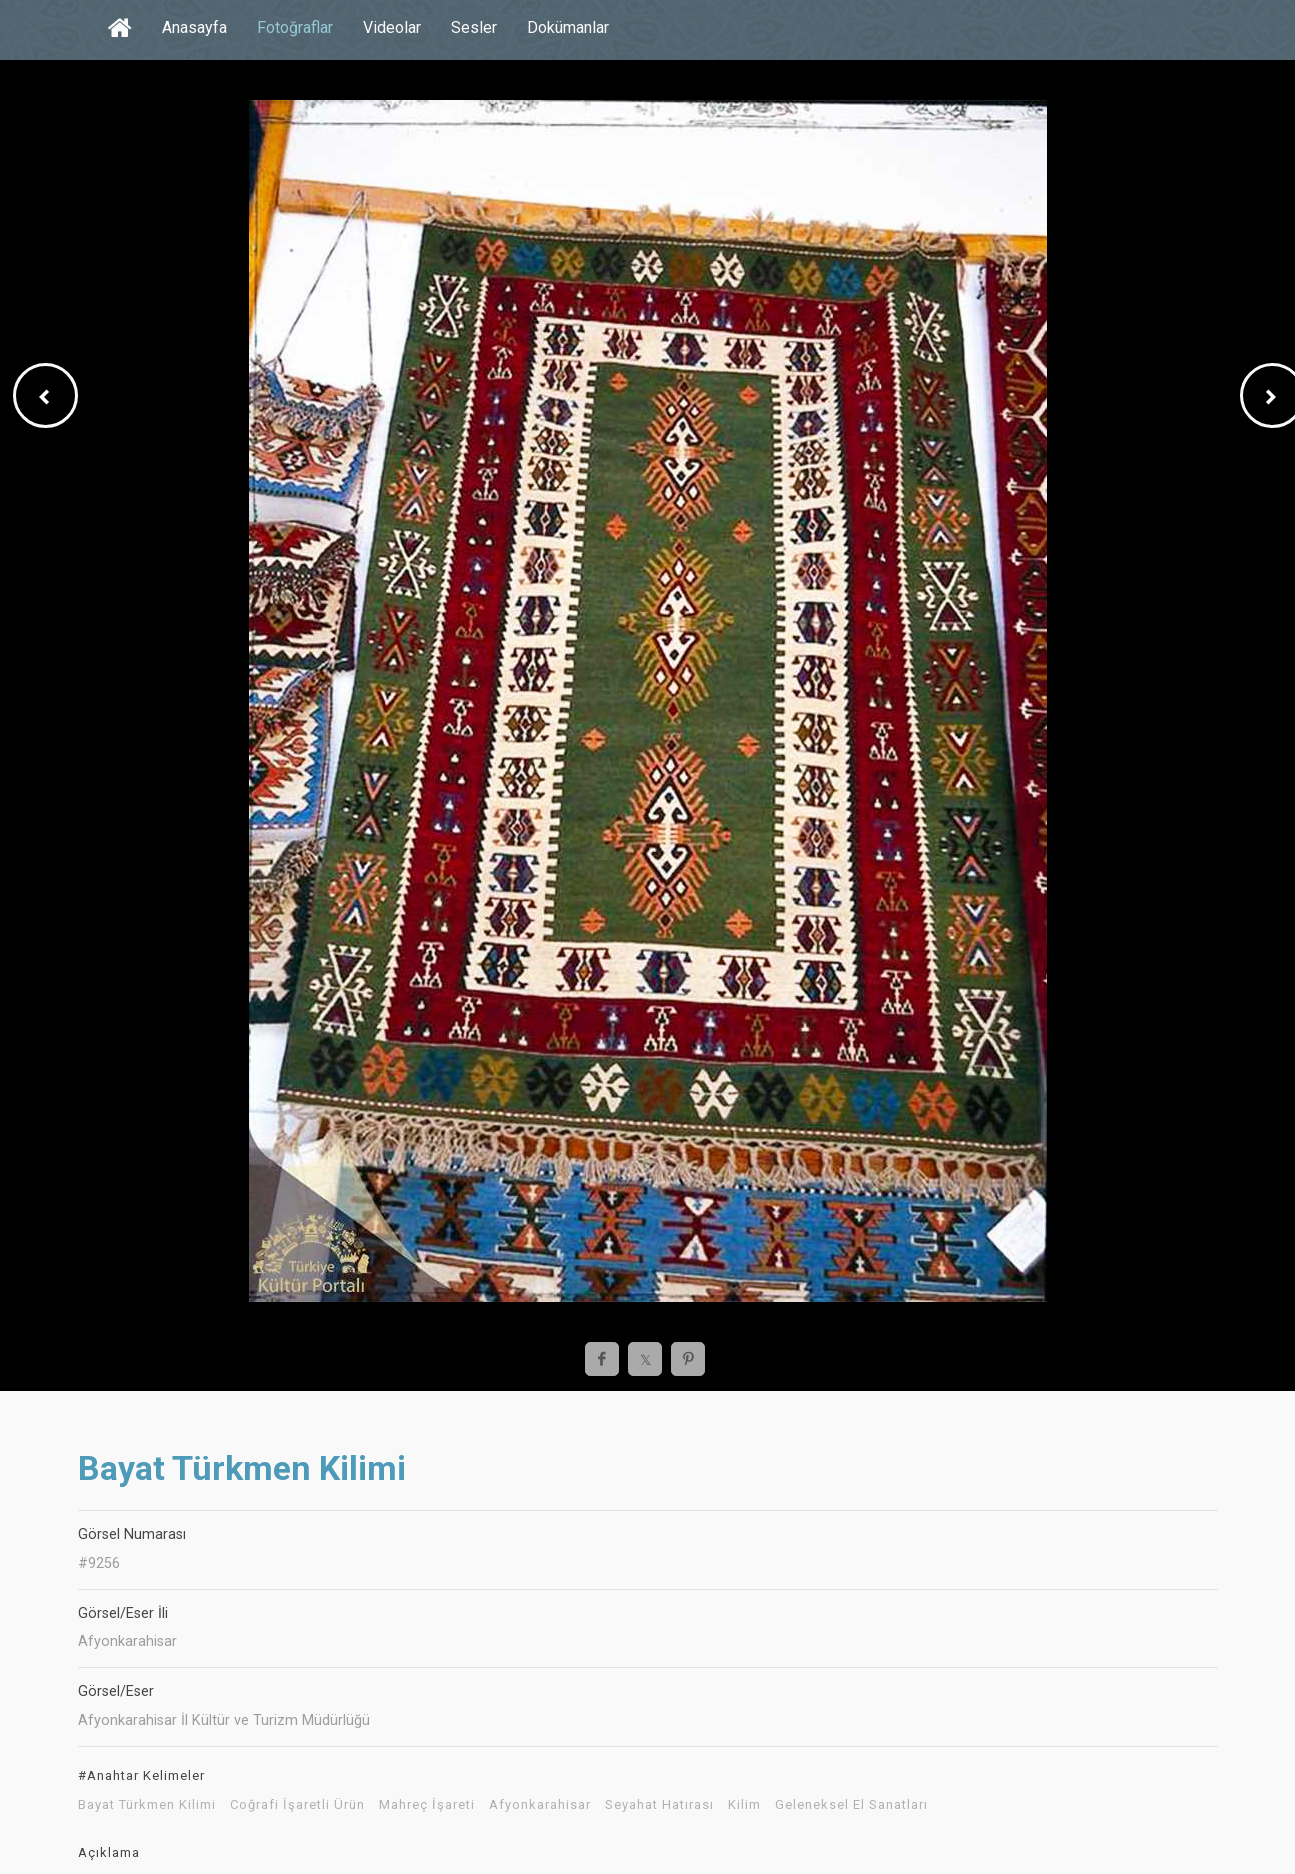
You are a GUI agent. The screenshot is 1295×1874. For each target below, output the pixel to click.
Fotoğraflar (295, 27)
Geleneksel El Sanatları (851, 1805)
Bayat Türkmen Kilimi (147, 1805)
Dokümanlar (568, 27)
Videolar (392, 27)
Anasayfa (194, 27)
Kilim (744, 1805)
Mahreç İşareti (427, 1805)
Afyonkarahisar (540, 1805)
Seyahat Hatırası (659, 1805)
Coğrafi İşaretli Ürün (297, 1805)
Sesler (474, 27)
